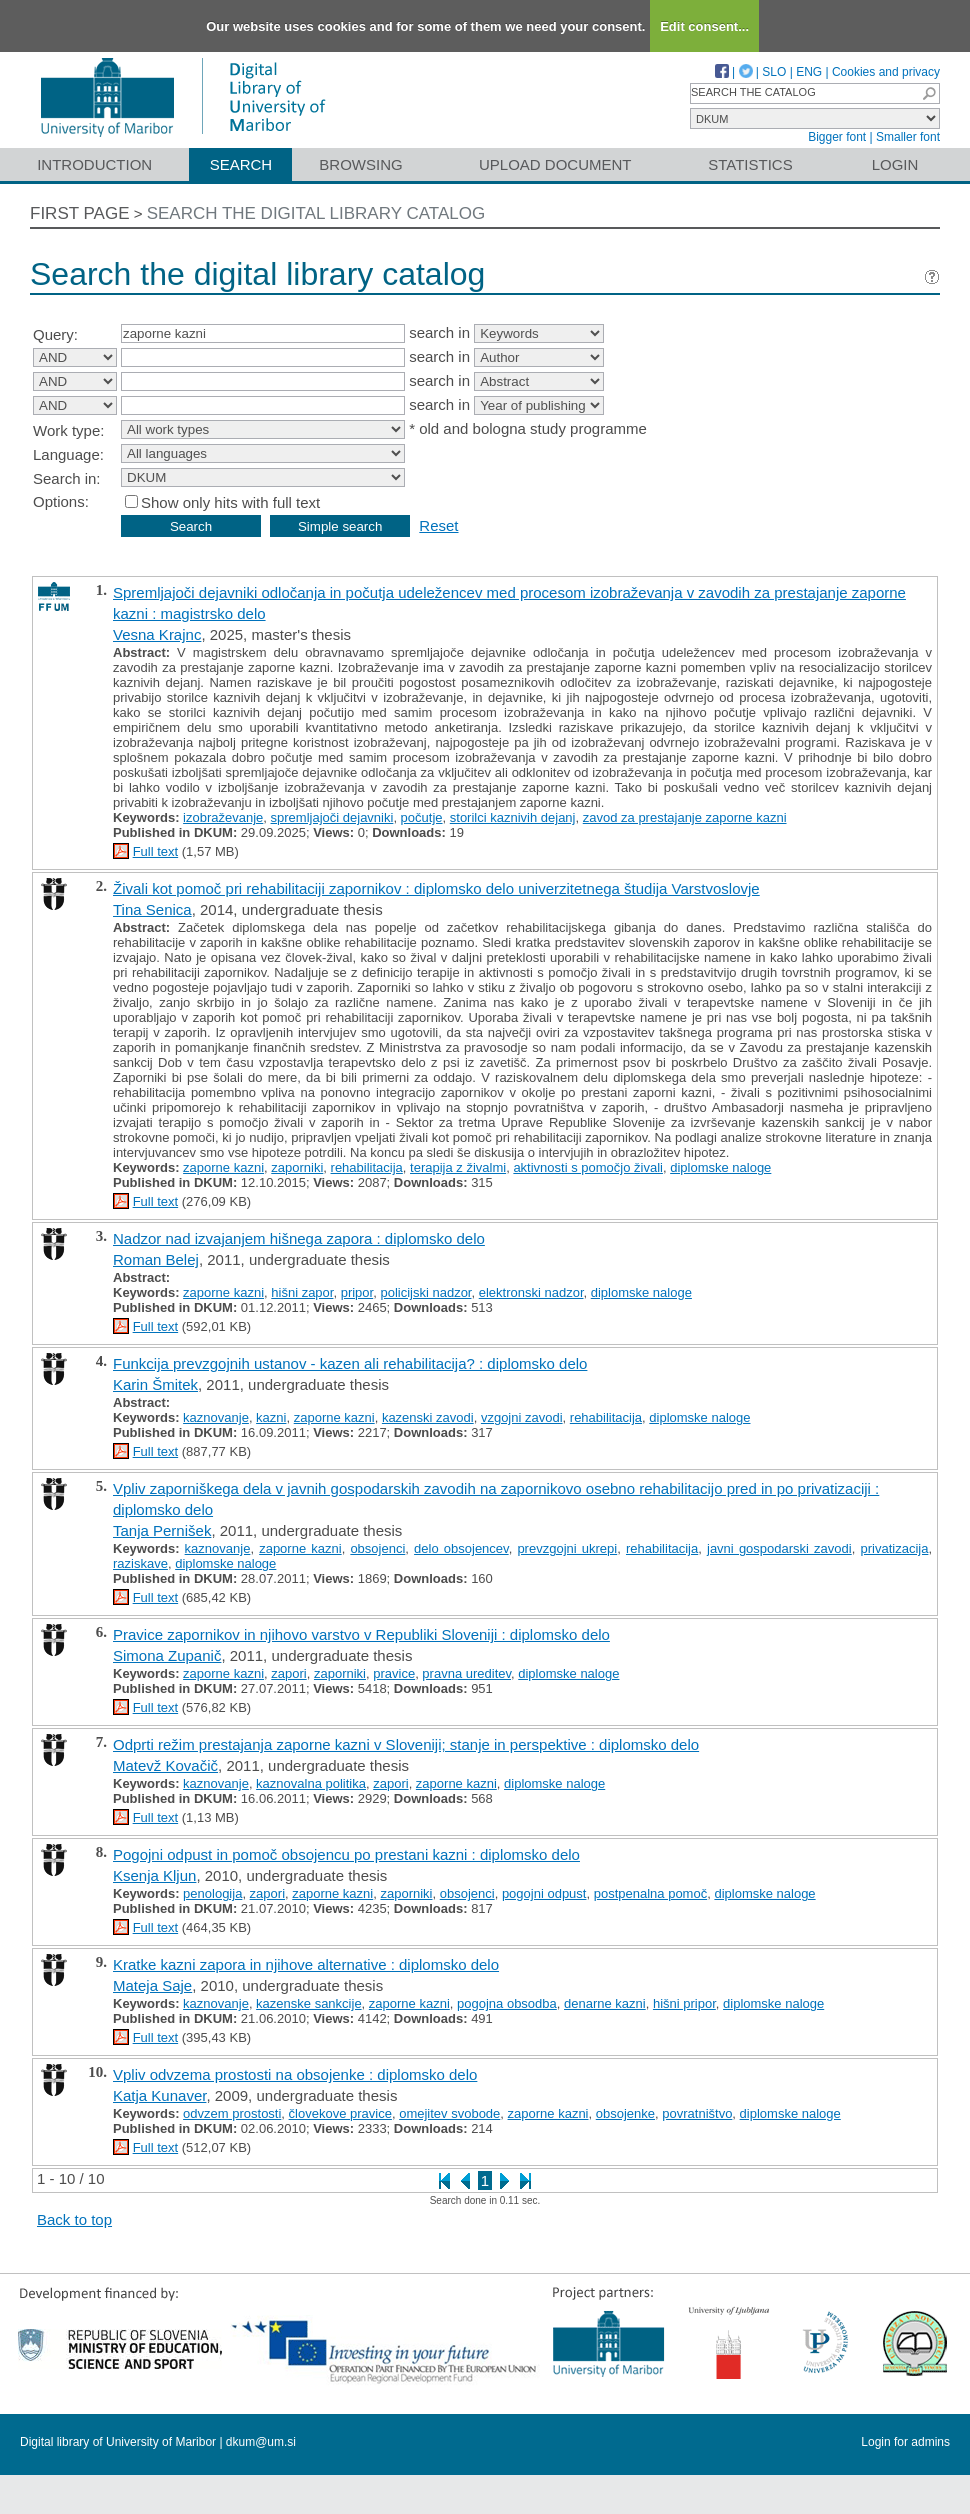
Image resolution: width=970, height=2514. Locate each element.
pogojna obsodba (507, 2003)
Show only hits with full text (230, 502)
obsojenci (377, 1548)
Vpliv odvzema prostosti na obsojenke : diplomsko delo (295, 2074)
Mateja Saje (152, 1985)
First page (80, 213)
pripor (357, 1292)
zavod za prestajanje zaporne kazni (685, 817)
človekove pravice (340, 2113)
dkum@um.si (261, 2442)
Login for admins (905, 2442)
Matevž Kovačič (165, 1765)
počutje (422, 817)
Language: (68, 454)
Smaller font (908, 137)
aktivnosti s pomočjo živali (588, 1167)
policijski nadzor (425, 1292)
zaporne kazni (223, 1167)
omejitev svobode (449, 2113)
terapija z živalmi (458, 1167)
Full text (156, 851)
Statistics (750, 164)
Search (241, 164)
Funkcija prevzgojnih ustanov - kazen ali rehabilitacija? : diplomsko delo (350, 1363)
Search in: (67, 478)
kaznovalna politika (311, 1783)
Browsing (360, 164)
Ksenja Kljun (154, 1875)
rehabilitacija (367, 1167)
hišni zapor (302, 1292)
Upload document (555, 164)
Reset (438, 525)
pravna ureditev (466, 1673)
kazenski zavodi (428, 1417)
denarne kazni (605, 2003)
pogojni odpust (544, 1893)
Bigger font (837, 137)
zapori (288, 1673)
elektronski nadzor (531, 1292)
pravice (394, 1673)
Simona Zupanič (167, 1655)
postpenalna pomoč (650, 1893)
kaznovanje (216, 1417)
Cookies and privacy (886, 72)
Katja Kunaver (159, 2095)
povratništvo (697, 2113)
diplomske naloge (720, 1167)
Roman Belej (156, 1259)
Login (895, 164)
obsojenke (625, 2113)
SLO (774, 72)
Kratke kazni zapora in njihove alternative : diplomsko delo (306, 1964)
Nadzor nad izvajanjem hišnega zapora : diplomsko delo (299, 1238)
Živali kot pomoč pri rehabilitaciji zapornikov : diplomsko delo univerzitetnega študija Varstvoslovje (436, 888)
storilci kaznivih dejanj (513, 817)
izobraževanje (223, 817)
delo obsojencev (461, 1548)
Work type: (68, 430)
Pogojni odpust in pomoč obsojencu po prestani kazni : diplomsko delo (346, 1854)
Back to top (74, 2219)
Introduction (94, 164)
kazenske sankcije (309, 2003)
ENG (809, 72)
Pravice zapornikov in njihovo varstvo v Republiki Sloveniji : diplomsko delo (361, 1634)
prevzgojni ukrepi (567, 1548)
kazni (271, 1417)
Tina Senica (152, 909)
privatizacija (894, 1548)
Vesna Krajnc (157, 634)
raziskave (140, 1563)
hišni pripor (684, 2003)
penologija (212, 1893)
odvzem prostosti (232, 2113)
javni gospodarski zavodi (779, 1548)
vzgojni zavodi (522, 1417)
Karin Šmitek (155, 1384)
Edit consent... (704, 26)
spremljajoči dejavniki (332, 817)
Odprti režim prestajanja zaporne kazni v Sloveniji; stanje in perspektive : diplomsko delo (406, 1744)
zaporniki (297, 1167)
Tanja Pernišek (162, 1530)
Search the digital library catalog (316, 213)
